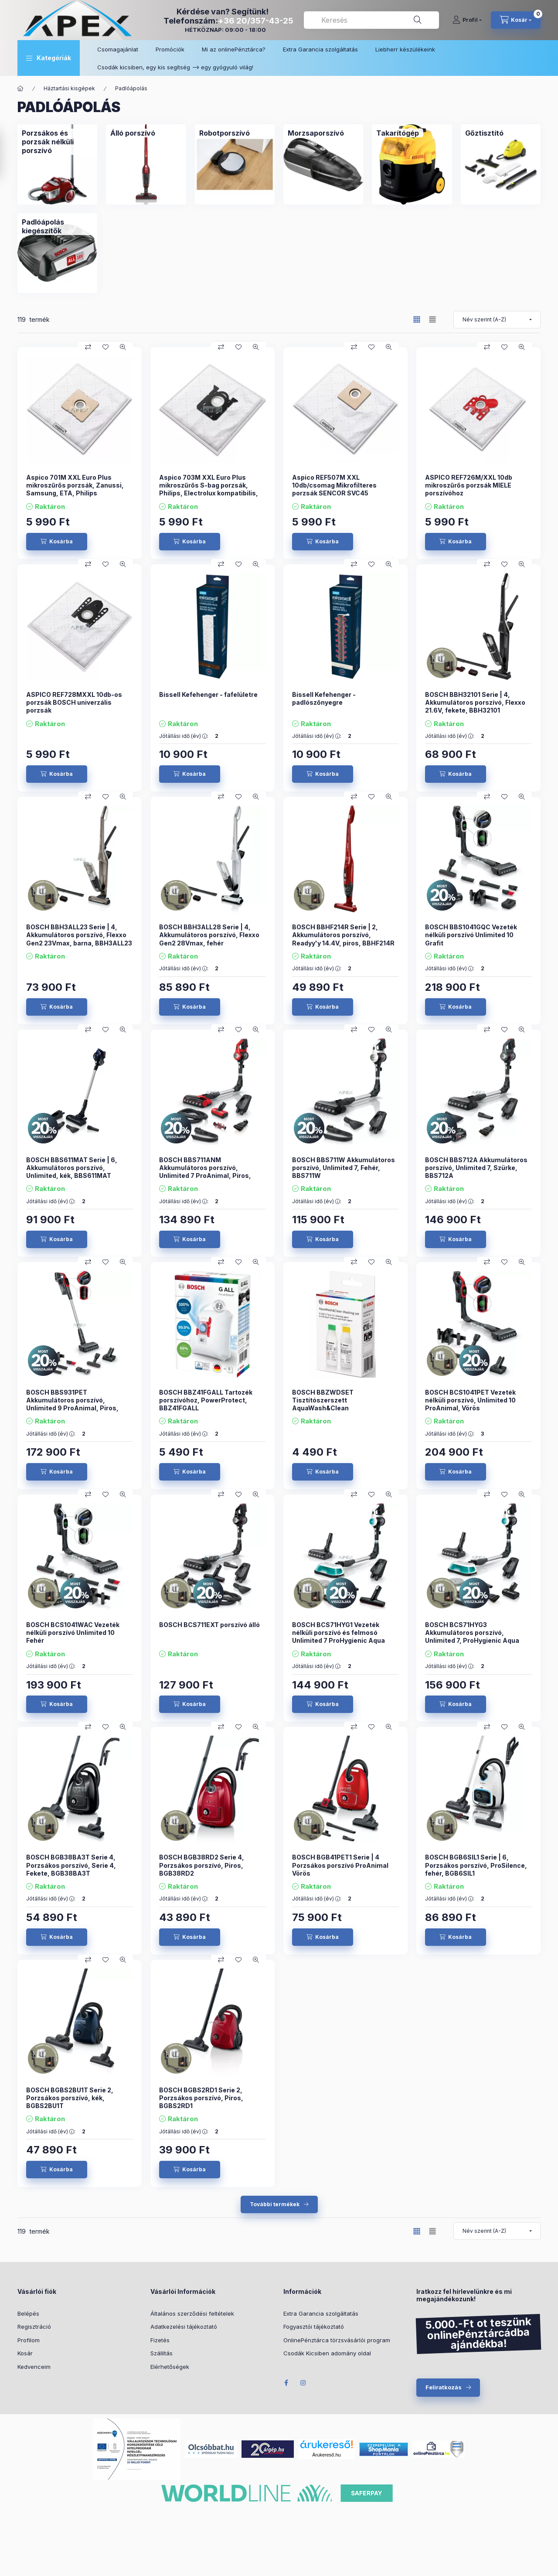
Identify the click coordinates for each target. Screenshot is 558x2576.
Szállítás (161, 2353)
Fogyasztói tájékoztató (313, 2326)
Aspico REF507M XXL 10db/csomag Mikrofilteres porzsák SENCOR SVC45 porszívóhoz (334, 489)
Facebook (286, 2383)
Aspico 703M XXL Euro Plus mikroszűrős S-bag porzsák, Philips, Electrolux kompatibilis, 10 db (208, 489)
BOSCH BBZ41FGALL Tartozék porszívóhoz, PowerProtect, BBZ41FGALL (205, 1400)
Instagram (303, 2383)
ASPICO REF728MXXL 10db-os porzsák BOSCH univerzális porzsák (74, 702)
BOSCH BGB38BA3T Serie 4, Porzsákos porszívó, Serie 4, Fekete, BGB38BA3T (71, 1865)
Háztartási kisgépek (69, 88)
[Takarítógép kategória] (397, 133)
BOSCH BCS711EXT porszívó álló (209, 1624)
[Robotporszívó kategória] (224, 133)
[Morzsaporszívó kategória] (316, 133)
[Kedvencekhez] (105, 347)
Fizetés (160, 2340)
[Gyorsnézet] (123, 347)
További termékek (274, 2204)
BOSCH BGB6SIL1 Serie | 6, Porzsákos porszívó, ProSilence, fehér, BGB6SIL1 (476, 1865)
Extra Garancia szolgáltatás (320, 49)
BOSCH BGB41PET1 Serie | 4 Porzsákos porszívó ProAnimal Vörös (340, 1865)
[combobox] (371, 20)
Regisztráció (34, 2326)
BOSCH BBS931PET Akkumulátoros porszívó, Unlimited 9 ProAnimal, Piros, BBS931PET (72, 1404)
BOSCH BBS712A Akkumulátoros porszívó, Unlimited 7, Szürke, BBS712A (476, 1167)
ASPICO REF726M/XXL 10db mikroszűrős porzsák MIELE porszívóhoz (468, 485)
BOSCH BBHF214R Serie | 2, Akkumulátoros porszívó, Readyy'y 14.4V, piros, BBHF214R (343, 934)
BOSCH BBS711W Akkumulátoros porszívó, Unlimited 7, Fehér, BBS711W (343, 1167)
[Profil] (467, 20)
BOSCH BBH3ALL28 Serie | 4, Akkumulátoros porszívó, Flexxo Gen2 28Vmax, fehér (209, 934)
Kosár (25, 2353)
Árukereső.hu (326, 2454)
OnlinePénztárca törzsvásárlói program (336, 2340)
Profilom (28, 2340)
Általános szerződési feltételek (192, 2313)
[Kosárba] (56, 541)
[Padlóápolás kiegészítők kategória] (57, 226)
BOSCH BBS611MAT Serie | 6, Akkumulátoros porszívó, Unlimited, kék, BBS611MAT (71, 1167)
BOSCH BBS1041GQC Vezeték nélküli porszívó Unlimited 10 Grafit (471, 934)
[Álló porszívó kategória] (132, 133)
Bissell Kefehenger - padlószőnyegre (324, 698)
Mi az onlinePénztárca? (233, 49)
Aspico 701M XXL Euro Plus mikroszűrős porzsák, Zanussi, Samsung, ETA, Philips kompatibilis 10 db (75, 489)
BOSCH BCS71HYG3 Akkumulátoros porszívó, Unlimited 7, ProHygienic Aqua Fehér (472, 1636)
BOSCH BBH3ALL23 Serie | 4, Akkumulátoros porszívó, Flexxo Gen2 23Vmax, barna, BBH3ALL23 (79, 934)
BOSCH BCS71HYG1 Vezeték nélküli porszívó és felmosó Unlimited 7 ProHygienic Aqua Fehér (338, 1636)
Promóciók (170, 49)
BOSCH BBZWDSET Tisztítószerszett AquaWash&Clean (323, 1400)
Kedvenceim (34, 2366)
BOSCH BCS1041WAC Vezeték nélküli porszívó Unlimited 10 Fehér (72, 1632)
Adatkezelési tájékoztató (183, 2326)
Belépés (28, 2313)
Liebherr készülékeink (405, 49)
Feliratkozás (443, 2387)
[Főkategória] (20, 88)
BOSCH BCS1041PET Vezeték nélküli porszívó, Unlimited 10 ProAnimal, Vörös (470, 1400)
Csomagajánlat (117, 49)
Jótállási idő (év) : (183, 736)
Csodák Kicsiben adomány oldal (327, 2353)
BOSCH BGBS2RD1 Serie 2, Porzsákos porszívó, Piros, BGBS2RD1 (201, 2097)
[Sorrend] (497, 319)
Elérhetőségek (169, 2366)
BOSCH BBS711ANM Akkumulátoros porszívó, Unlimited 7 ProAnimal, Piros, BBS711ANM (205, 1171)
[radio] (432, 319)
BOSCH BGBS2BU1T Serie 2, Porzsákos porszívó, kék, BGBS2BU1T (69, 2097)
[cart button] (516, 20)
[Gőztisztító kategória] (484, 133)
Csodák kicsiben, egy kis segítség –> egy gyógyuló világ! (175, 67)
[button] (48, 58)
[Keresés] (417, 20)
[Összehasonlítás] (88, 347)
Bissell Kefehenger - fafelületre (208, 694)
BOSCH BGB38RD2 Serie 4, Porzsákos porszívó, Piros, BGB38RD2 (201, 1865)
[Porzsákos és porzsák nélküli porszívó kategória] (57, 142)
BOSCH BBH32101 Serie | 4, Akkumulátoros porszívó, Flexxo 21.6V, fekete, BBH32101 (475, 702)
